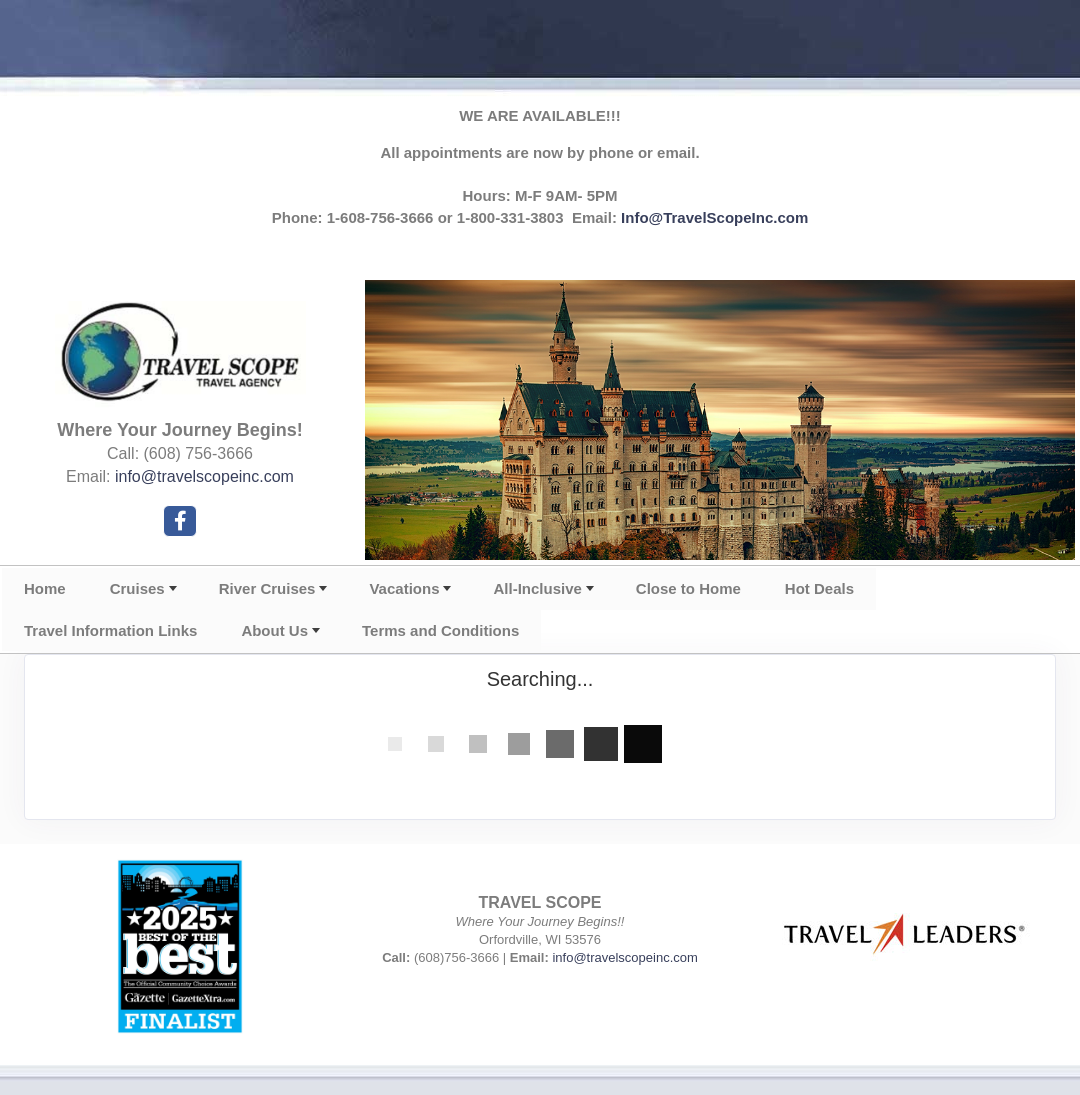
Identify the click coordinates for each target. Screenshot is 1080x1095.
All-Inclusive (537, 588)
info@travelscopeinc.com (204, 476)
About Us (274, 630)
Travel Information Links (110, 630)
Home (45, 588)
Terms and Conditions (440, 630)
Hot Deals (819, 588)
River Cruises (267, 588)
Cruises (137, 588)
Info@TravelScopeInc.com (714, 217)
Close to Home (688, 588)
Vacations (404, 588)
